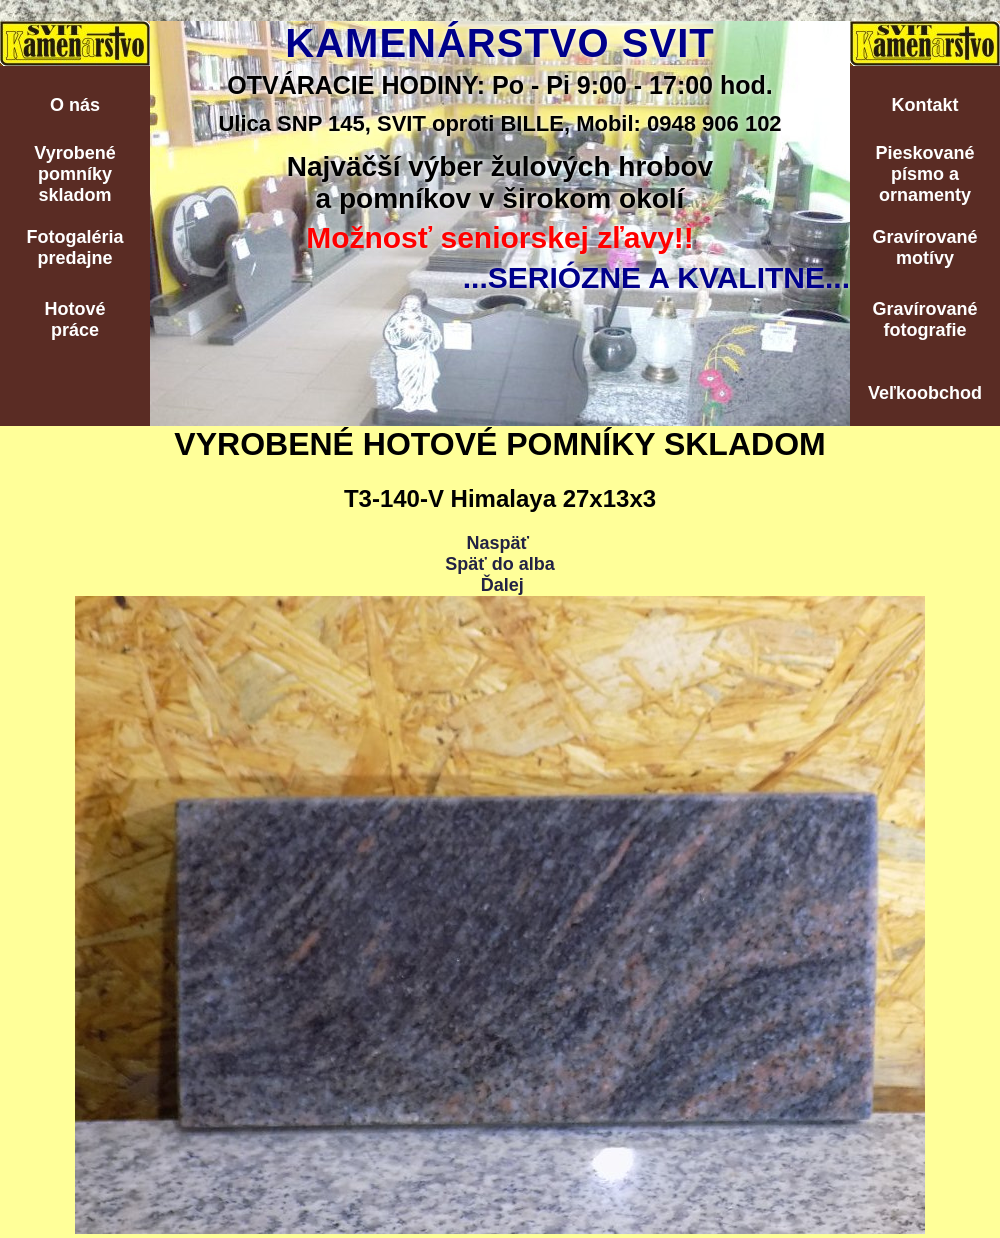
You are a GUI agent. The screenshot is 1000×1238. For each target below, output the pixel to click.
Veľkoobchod (925, 393)
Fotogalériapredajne (74, 247)
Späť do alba (500, 564)
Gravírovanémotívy (924, 247)
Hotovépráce (74, 319)
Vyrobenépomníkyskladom (74, 174)
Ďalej (502, 585)
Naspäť (497, 543)
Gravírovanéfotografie (924, 319)
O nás (75, 105)
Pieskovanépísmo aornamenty (924, 174)
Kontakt (925, 105)
